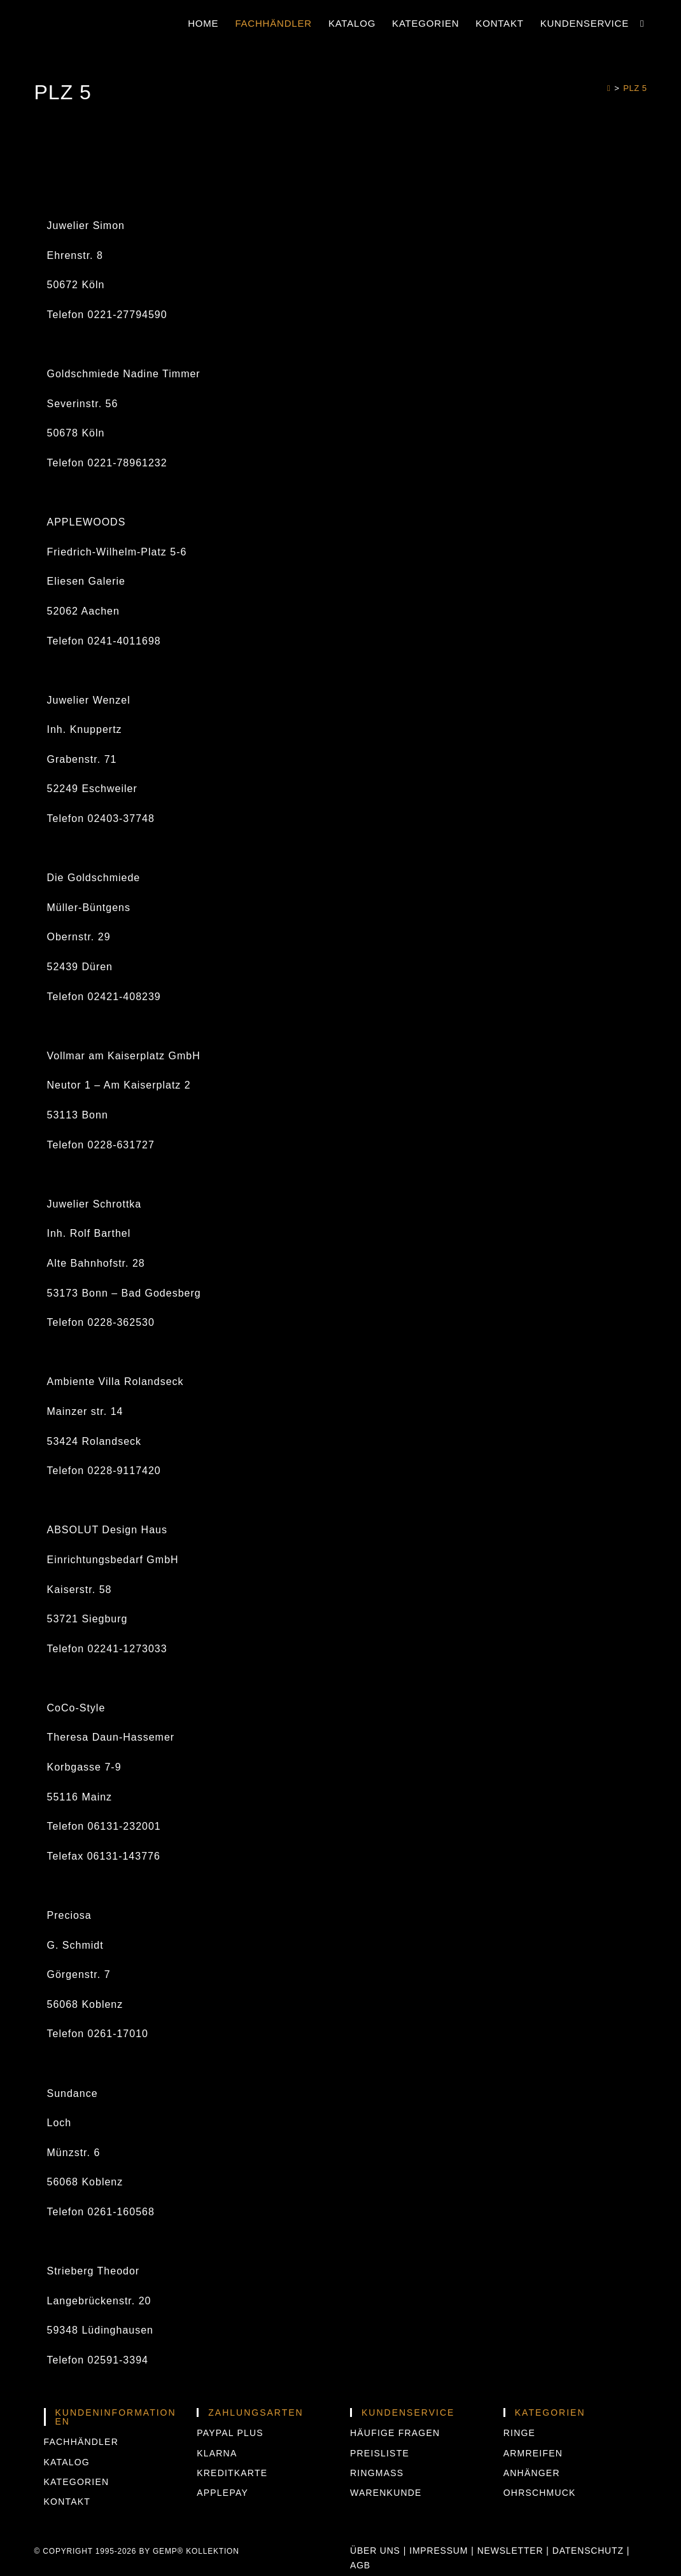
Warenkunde (386, 2493)
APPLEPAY (222, 2493)
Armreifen (533, 2453)
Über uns (375, 2550)
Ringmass (377, 2473)
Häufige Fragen (395, 2433)
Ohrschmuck (539, 2493)
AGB (360, 2565)
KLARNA (217, 2453)
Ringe (519, 2433)
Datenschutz (588, 2550)
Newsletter (510, 2550)
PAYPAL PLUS (230, 2433)
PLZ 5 (635, 88)
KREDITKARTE (232, 2473)
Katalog (67, 2462)
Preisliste (379, 2453)
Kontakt (67, 2501)
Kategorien (76, 2482)
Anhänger (531, 2473)
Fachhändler (81, 2442)
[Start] (608, 88)
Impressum (438, 2550)
